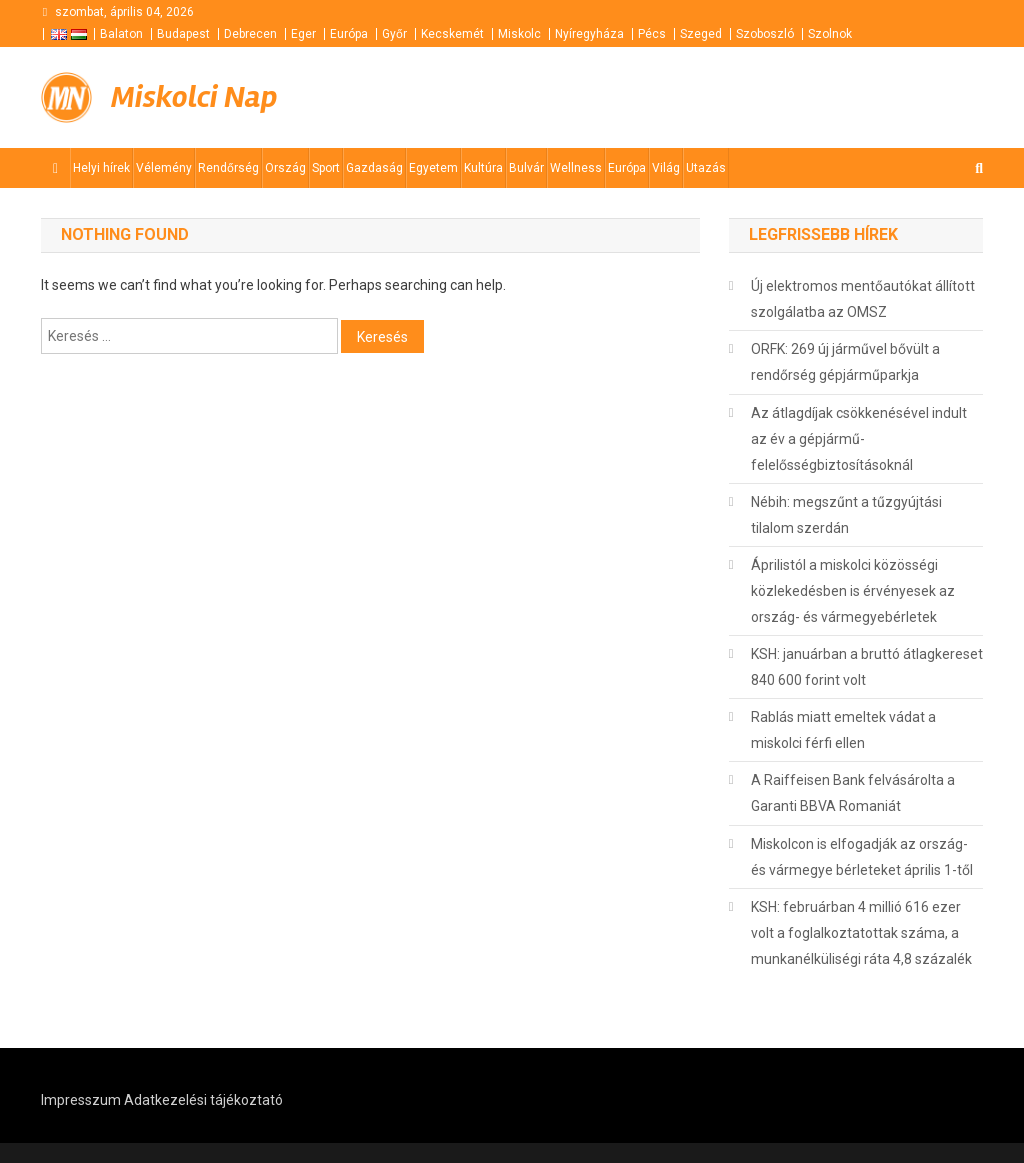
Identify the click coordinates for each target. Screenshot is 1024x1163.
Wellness (576, 168)
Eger (303, 34)
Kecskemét (452, 34)
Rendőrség (228, 168)
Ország (285, 168)
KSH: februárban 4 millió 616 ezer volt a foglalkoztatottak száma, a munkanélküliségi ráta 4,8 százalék (861, 933)
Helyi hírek (101, 168)
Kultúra (483, 168)
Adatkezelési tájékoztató (203, 1100)
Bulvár (526, 168)
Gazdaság (374, 168)
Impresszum (81, 1100)
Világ (666, 168)
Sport (326, 168)
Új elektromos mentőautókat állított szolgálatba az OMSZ (863, 299)
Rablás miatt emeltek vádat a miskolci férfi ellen (843, 730)
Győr (394, 34)
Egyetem (433, 168)
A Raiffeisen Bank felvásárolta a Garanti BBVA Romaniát (853, 793)
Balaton (121, 34)
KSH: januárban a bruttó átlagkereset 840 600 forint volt (867, 667)
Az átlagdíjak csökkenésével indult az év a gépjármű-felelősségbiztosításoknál (859, 439)
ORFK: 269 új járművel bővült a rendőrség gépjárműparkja (845, 362)
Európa (349, 34)
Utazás (706, 168)
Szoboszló (765, 34)
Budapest (183, 34)
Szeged (701, 34)
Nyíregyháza (589, 34)
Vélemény (164, 168)
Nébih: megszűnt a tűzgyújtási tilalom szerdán (846, 515)
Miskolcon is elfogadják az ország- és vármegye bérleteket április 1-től (862, 857)
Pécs (652, 34)
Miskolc (519, 34)
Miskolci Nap (194, 97)
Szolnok (830, 34)
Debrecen (250, 34)
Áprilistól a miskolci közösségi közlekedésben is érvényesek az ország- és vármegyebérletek (853, 591)
